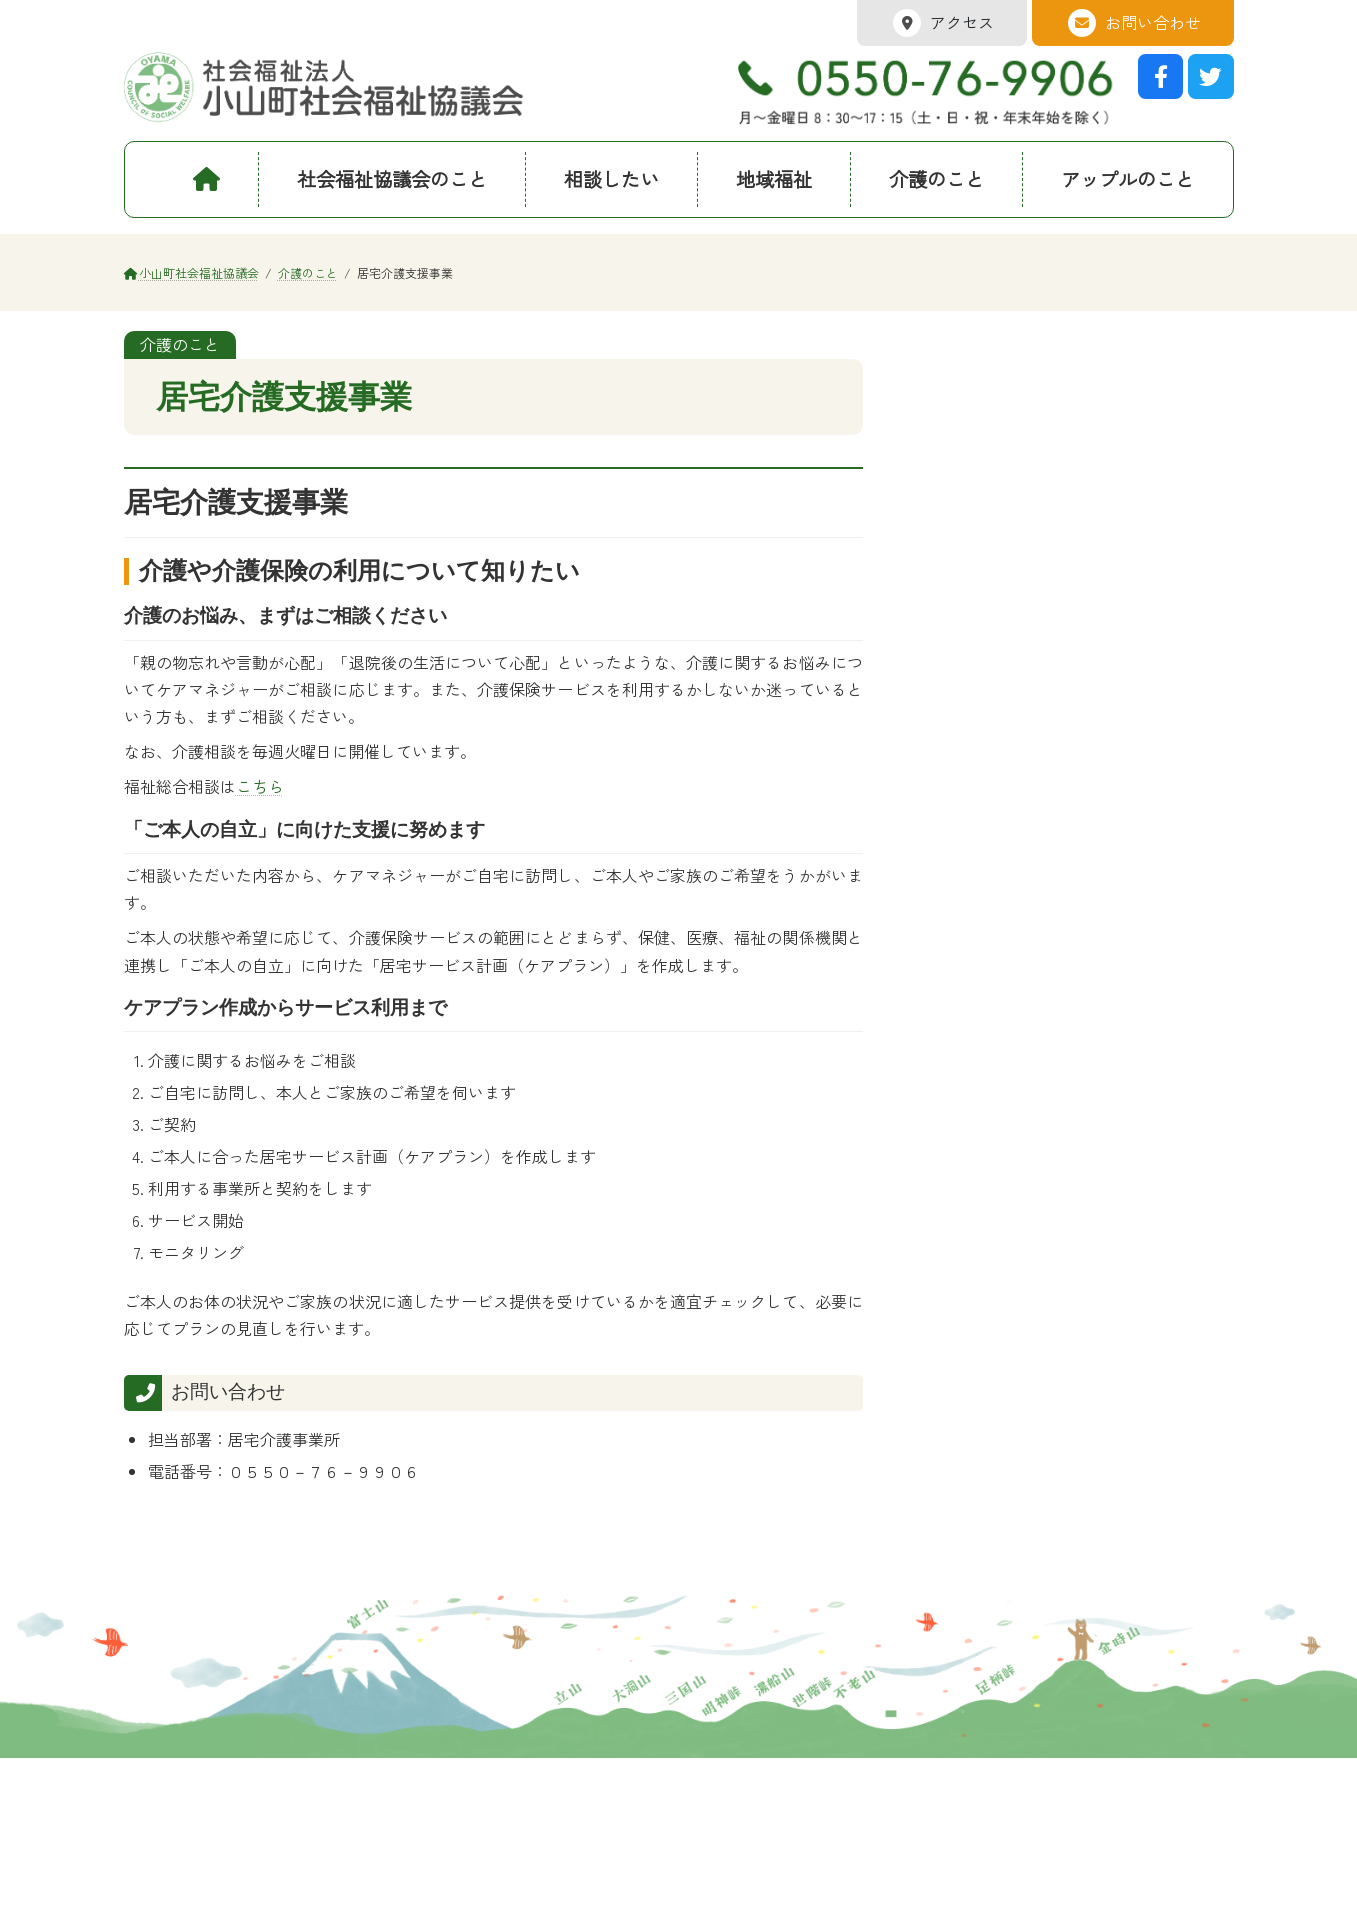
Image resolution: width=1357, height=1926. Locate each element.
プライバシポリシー (178, 1907)
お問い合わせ (1133, 23)
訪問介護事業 (982, 445)
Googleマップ (983, 1813)
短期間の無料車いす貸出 (1017, 486)
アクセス (942, 23)
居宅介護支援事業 (996, 405)
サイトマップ (300, 1907)
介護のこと (971, 371)
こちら (260, 786)
